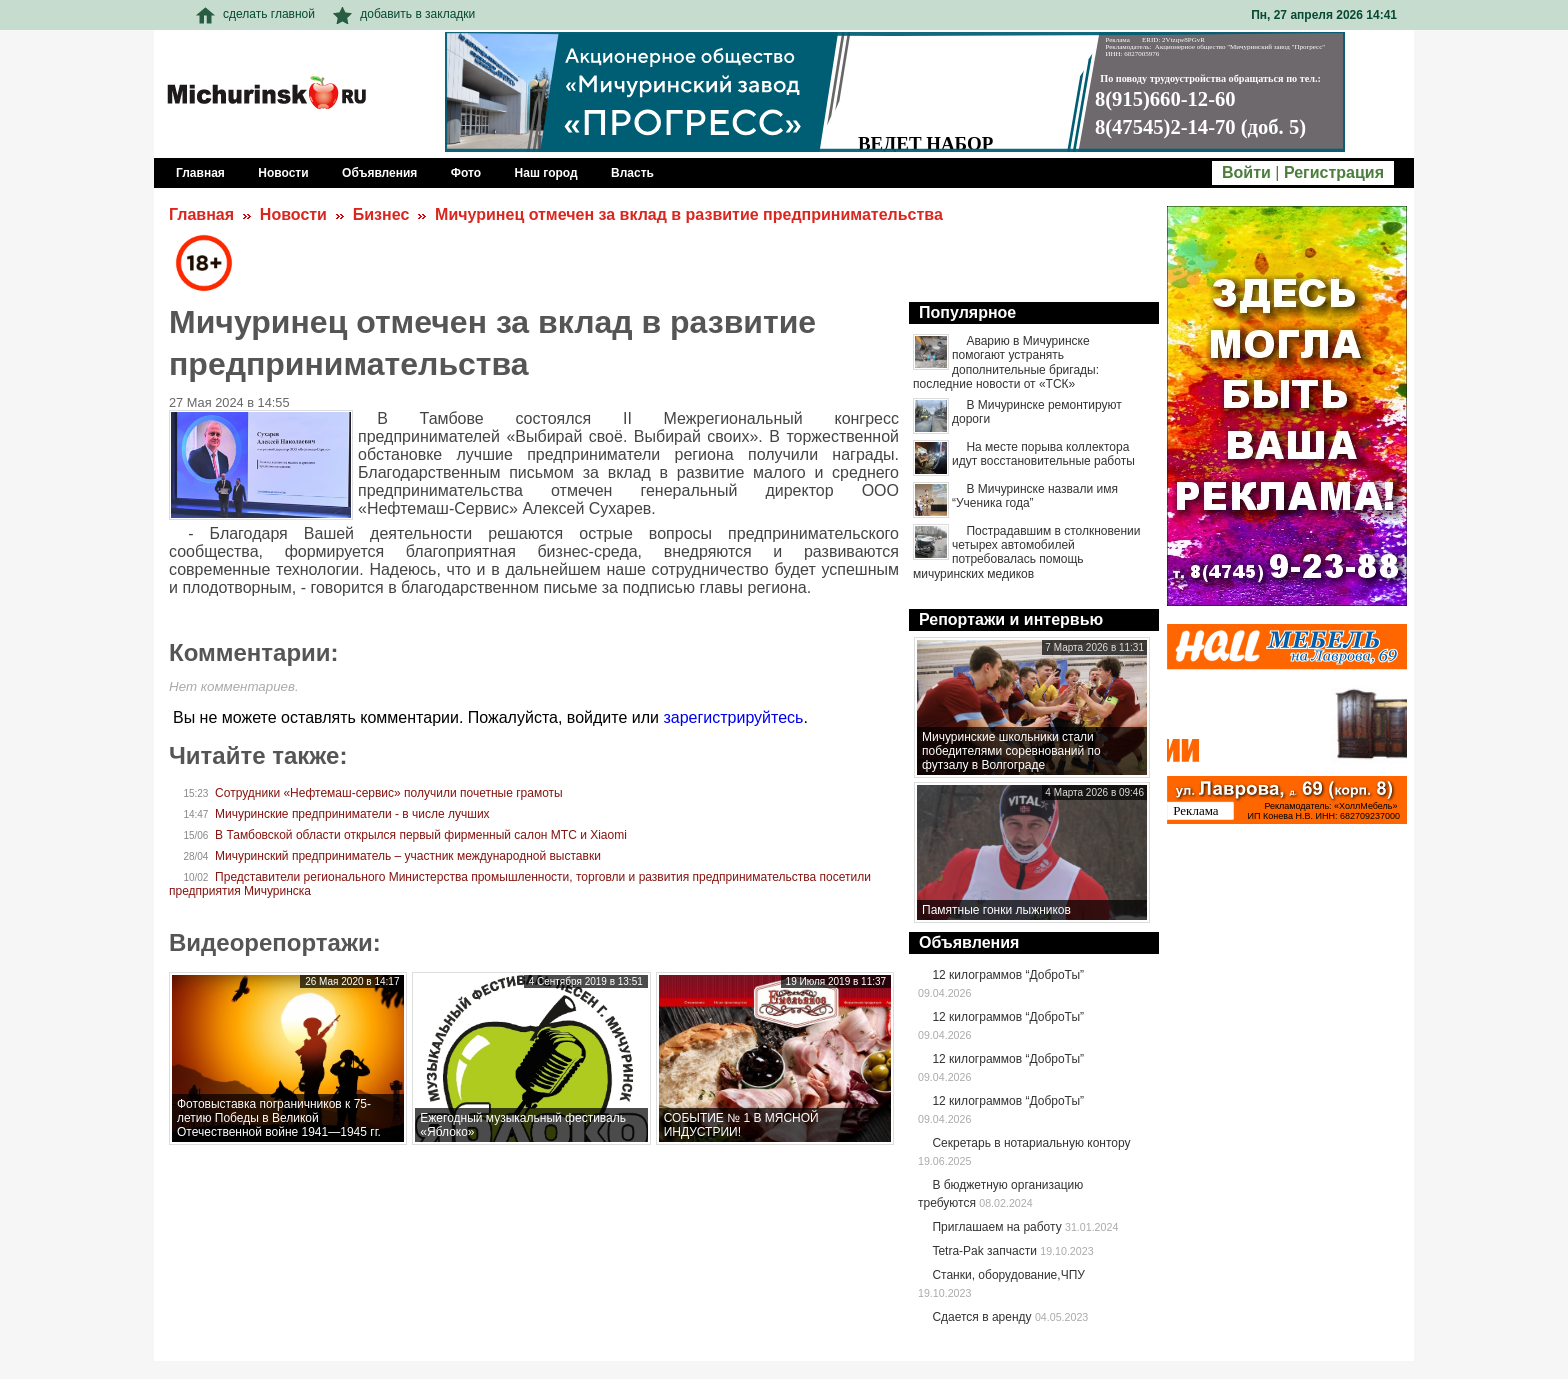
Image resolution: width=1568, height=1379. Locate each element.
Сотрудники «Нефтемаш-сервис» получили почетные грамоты (389, 793)
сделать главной (255, 14)
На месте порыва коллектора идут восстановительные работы (1043, 454)
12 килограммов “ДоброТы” (1008, 975)
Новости (293, 214)
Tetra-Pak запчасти (984, 1251)
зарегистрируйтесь (733, 717)
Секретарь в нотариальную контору (1031, 1143)
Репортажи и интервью (1011, 619)
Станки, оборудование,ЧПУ (1008, 1275)
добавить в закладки (404, 14)
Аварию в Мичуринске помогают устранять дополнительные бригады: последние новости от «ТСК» (1006, 362)
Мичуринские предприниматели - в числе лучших (352, 814)
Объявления (969, 942)
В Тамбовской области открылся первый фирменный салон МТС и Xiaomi (421, 835)
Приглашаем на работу (996, 1227)
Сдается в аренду (981, 1317)
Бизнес (381, 214)
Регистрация (1334, 172)
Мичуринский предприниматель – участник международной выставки (408, 856)
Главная (201, 214)
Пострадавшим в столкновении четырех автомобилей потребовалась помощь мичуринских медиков (1026, 552)
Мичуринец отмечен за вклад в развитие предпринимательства (689, 214)
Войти (1246, 172)
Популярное (967, 312)
